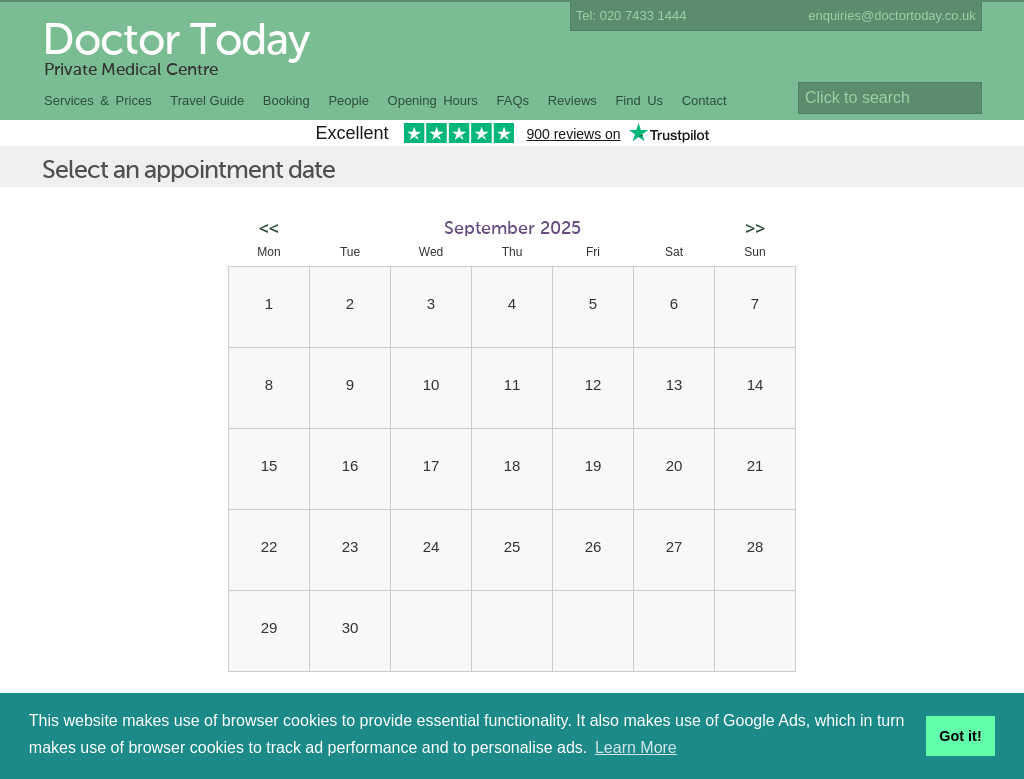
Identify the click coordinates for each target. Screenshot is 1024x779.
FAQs (513, 100)
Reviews (572, 100)
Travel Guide (207, 100)
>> (755, 229)
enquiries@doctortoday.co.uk (892, 15)
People (348, 100)
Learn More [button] (636, 747)
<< (269, 229)
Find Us (639, 100)
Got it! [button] (960, 736)
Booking (286, 100)
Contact (704, 100)
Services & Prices (98, 100)
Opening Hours (433, 100)
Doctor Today (175, 42)
